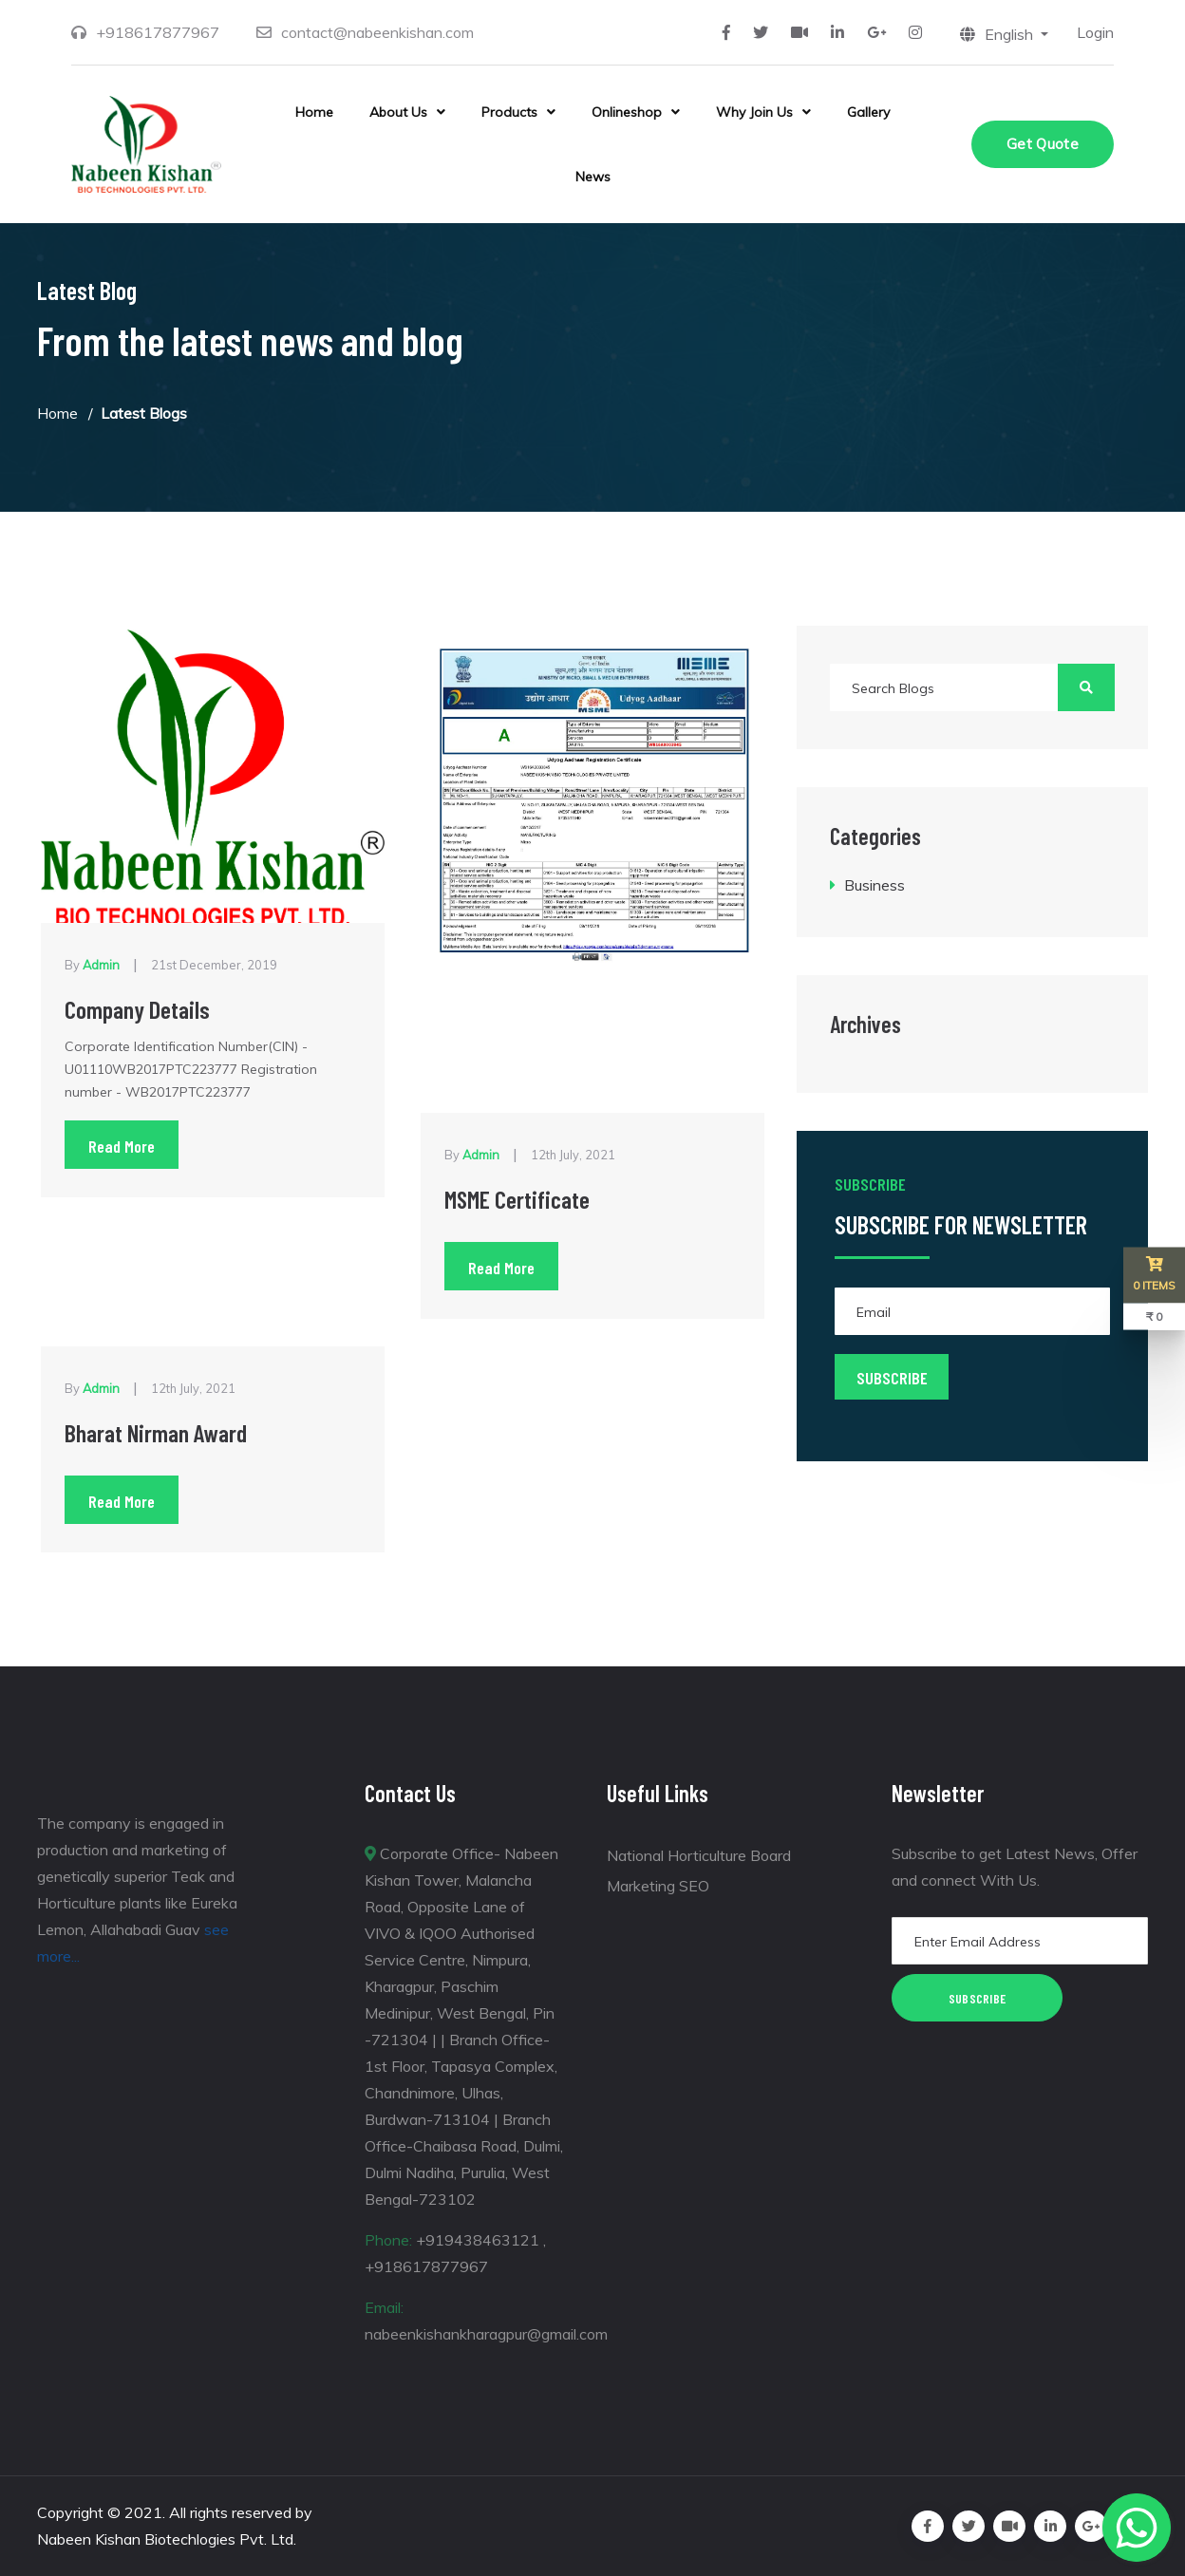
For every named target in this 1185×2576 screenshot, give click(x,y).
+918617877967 (157, 32)
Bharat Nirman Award (158, 1432)
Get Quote (1042, 144)
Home (314, 112)
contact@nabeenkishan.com (377, 32)
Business (874, 884)
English (998, 34)
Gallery (868, 112)
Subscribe (977, 1998)
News (593, 176)
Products (509, 112)
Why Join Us (754, 112)
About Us (398, 112)
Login (1095, 32)
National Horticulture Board (699, 1855)
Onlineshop (627, 112)
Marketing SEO (658, 1885)
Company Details (138, 1009)
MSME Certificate (518, 1198)
